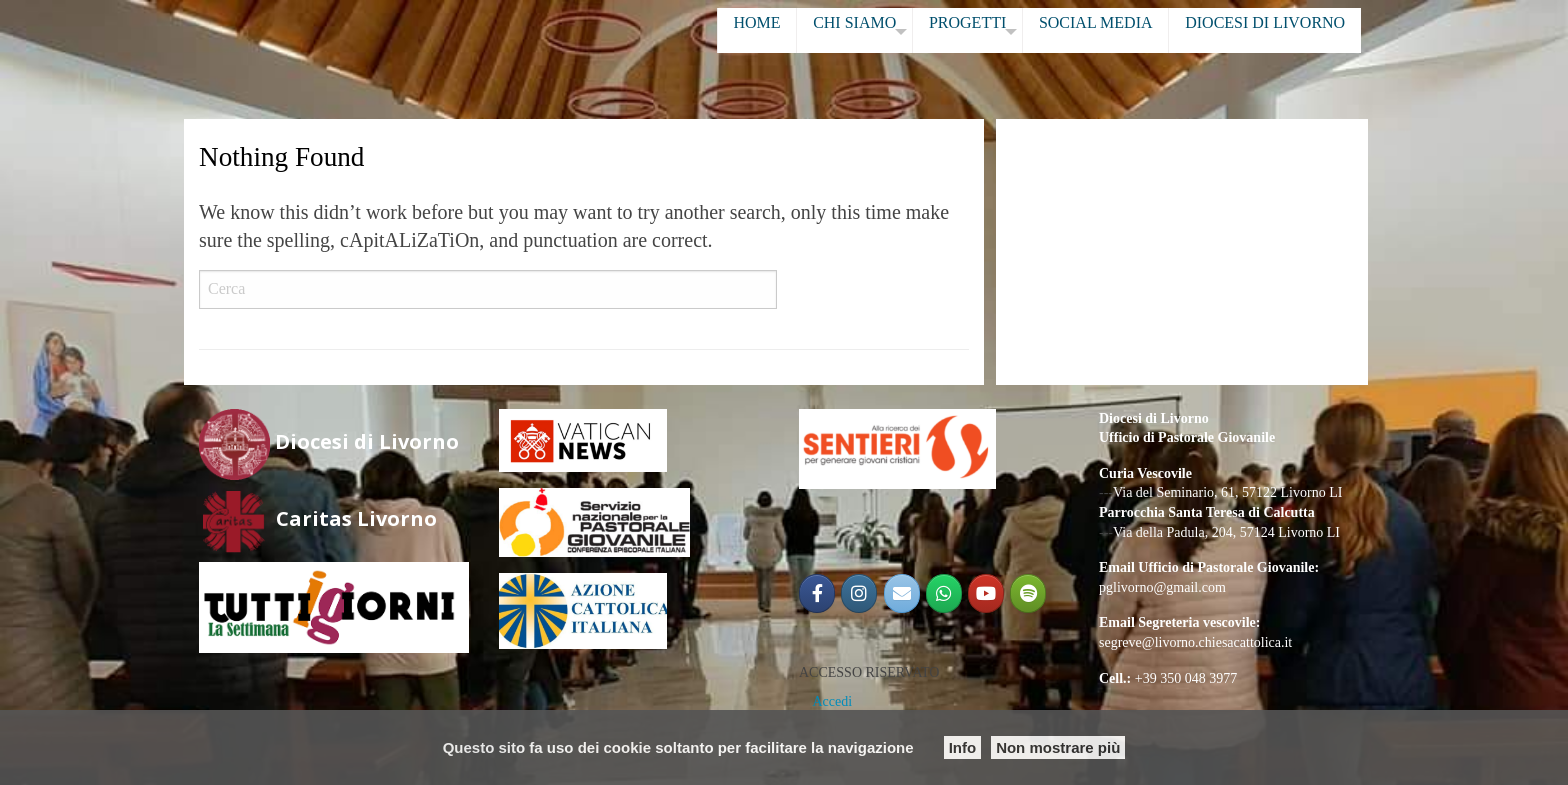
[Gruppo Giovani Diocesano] (944, 593)
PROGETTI (967, 22)
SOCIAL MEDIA (1096, 22)
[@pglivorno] (859, 593)
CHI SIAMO (854, 22)
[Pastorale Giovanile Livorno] (986, 593)
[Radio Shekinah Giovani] (1028, 593)
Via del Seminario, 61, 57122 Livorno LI (1227, 492)
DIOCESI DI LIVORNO (1265, 22)
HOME (756, 22)
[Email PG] (902, 593)
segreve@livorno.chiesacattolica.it (1195, 642)
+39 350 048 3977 (1186, 678)
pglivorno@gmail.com (1162, 587)
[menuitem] (757, 30)
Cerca (809, 290)
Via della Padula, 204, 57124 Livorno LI (1226, 532)
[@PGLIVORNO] (817, 593)
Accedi (833, 701)
